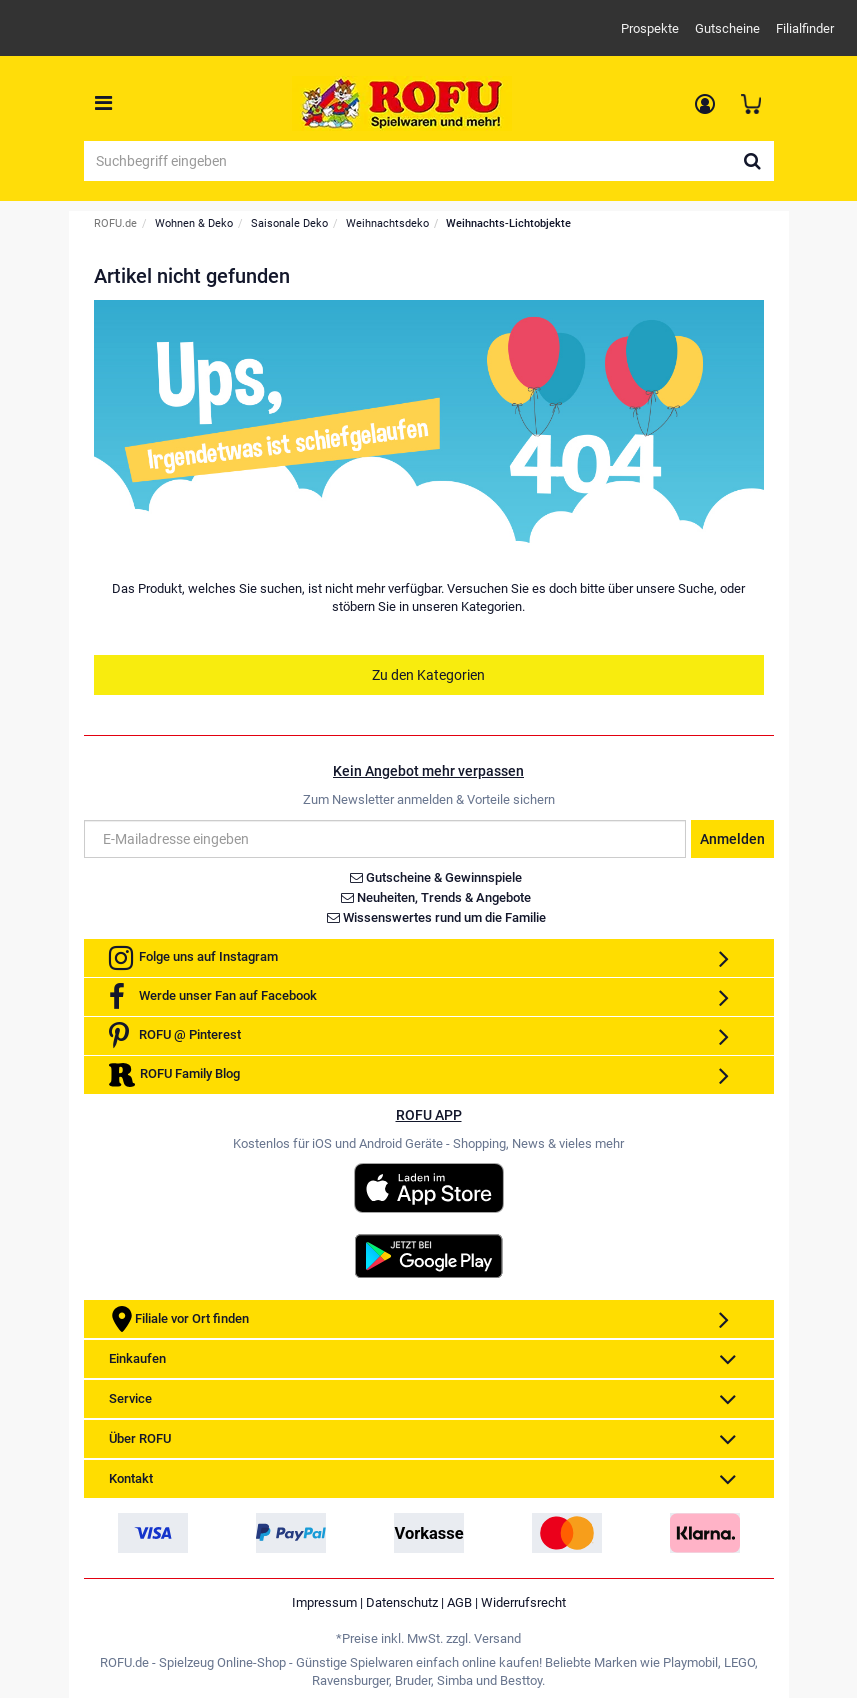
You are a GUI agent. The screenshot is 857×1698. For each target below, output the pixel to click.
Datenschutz (402, 1602)
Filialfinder (805, 28)
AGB (459, 1602)
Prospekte (650, 28)
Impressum (324, 1602)
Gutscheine (727, 28)
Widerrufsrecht (523, 1602)
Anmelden (732, 839)
